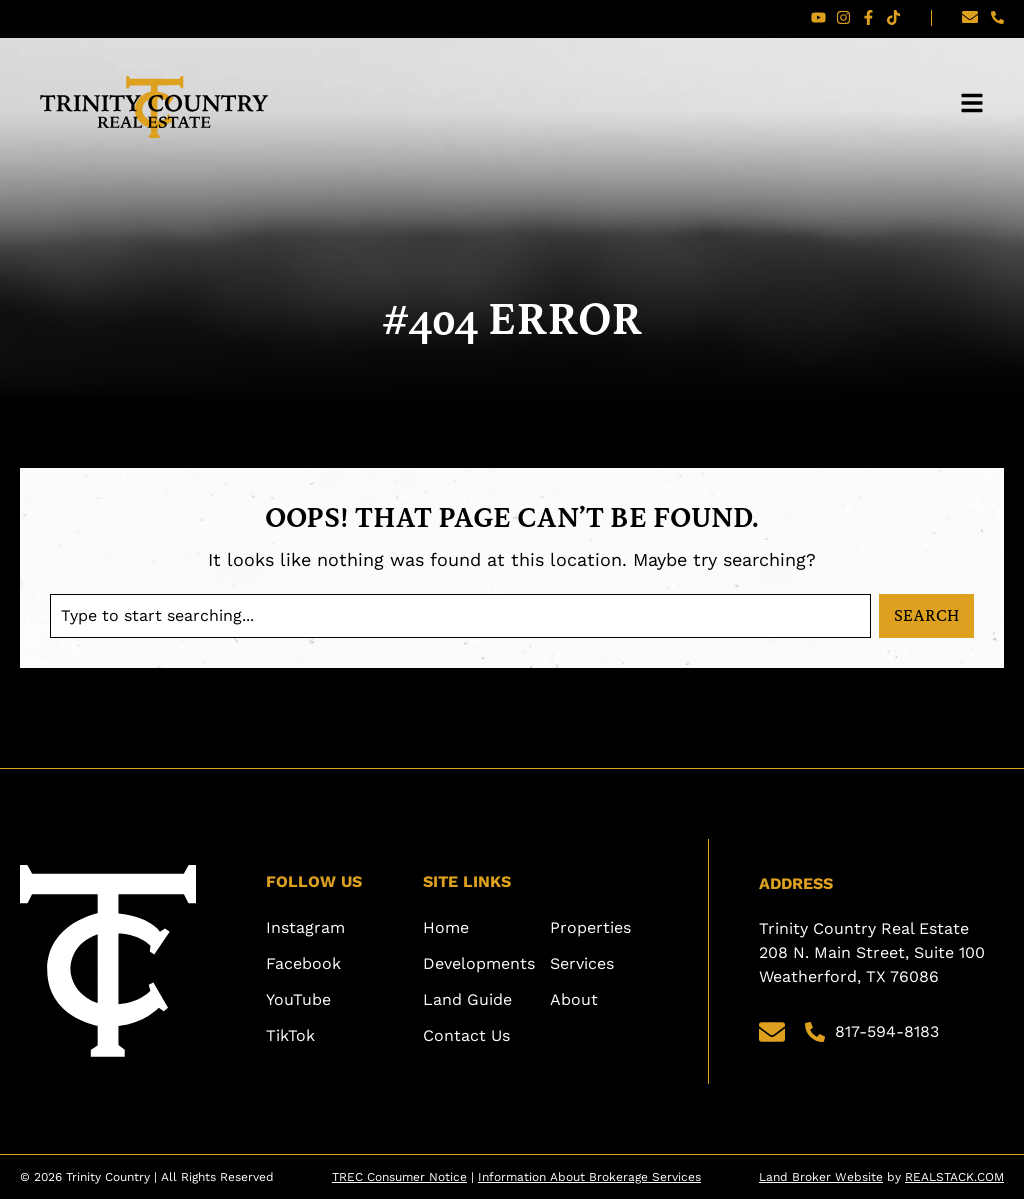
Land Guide (467, 999)
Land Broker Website (821, 1177)
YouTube (298, 999)
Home (446, 927)
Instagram (305, 927)
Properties (590, 927)
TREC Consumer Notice (399, 1177)
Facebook (303, 963)
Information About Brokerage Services (589, 1177)
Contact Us (466, 1035)
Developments (479, 963)
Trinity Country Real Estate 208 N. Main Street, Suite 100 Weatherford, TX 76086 (874, 952)
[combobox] (460, 616)
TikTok (290, 1035)
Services (582, 963)
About (574, 999)
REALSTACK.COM (954, 1177)
